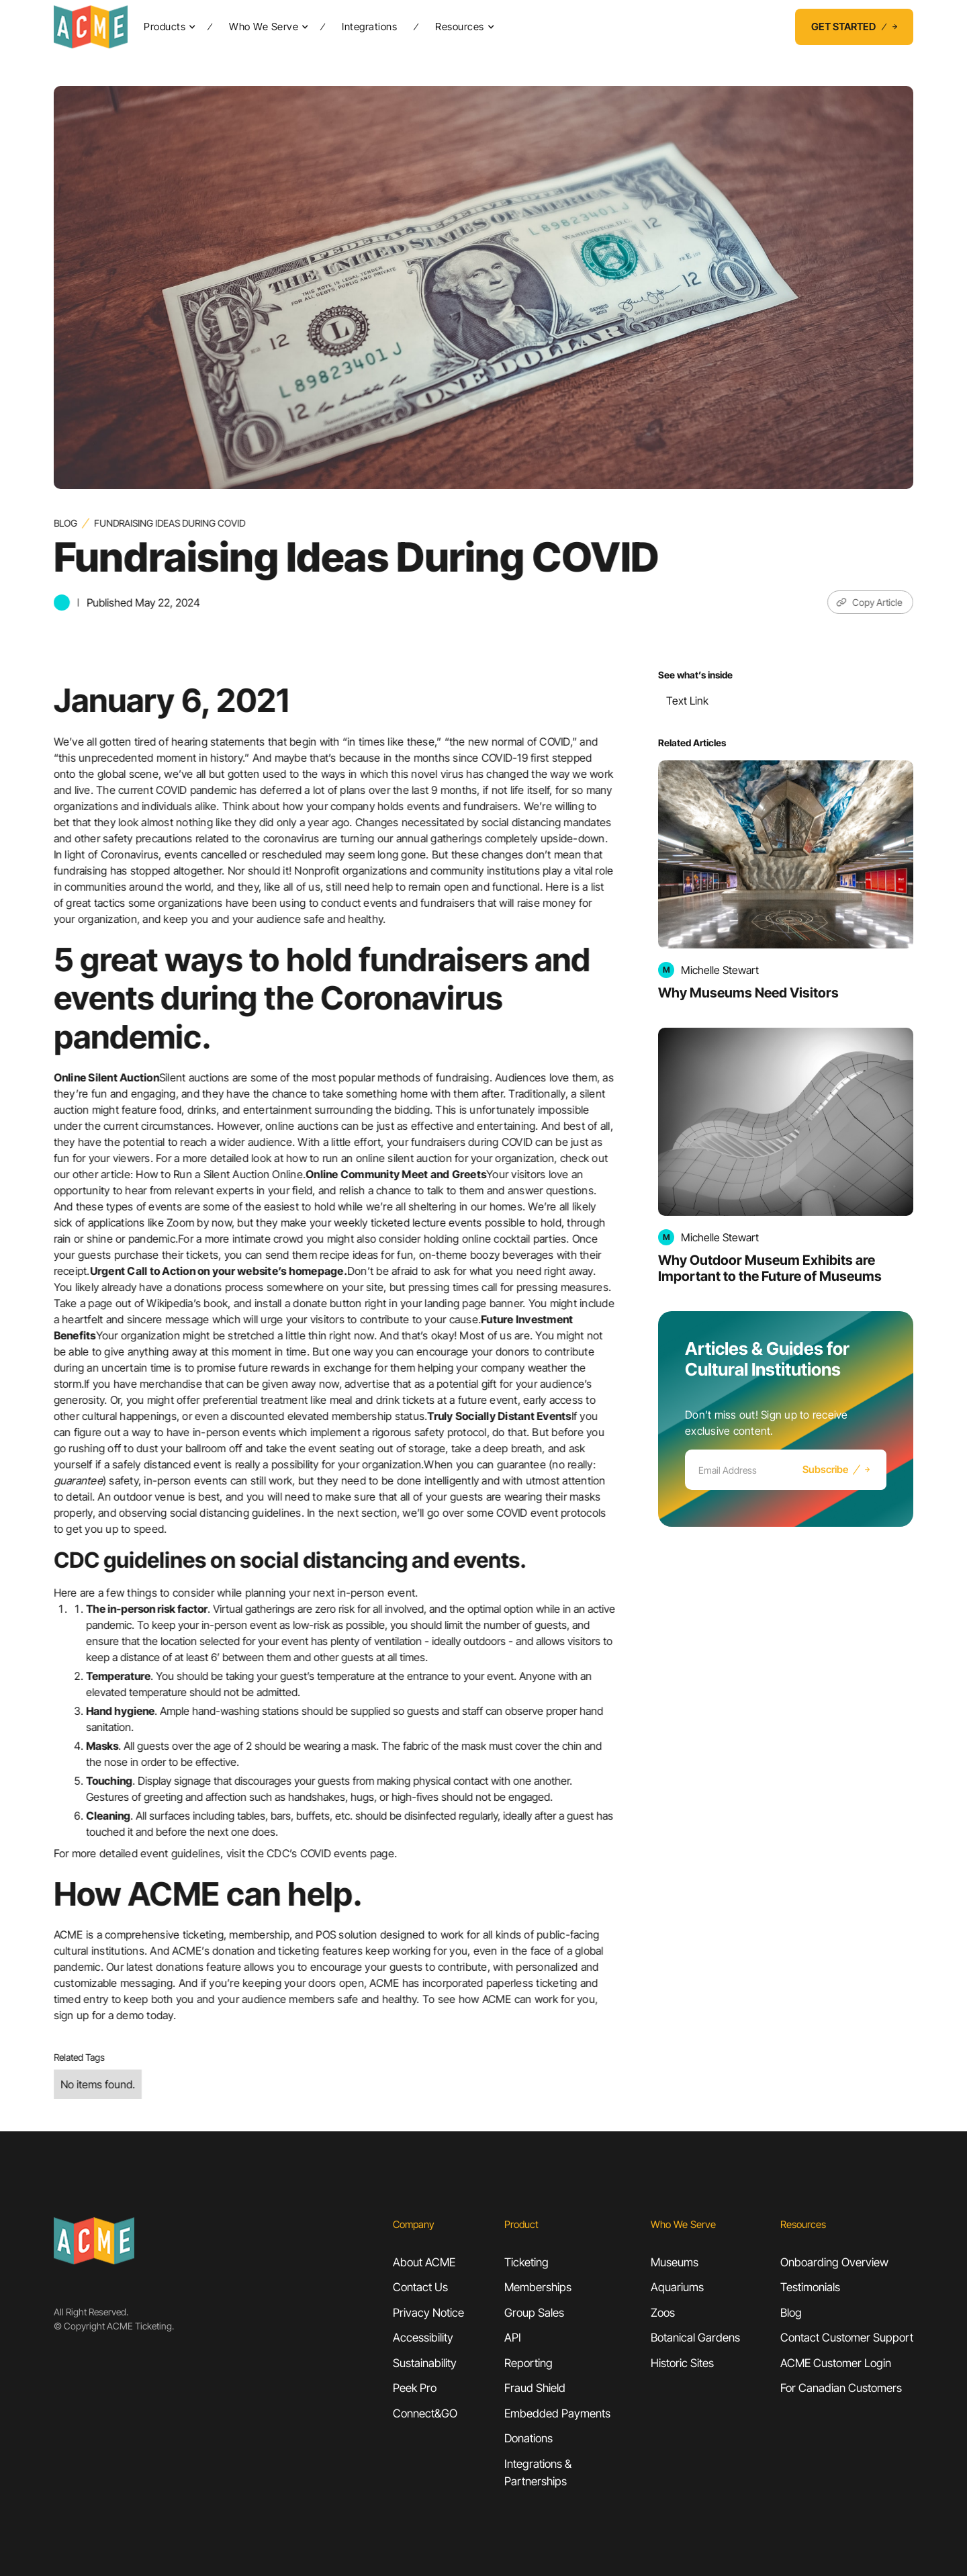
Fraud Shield (534, 2388)
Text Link (687, 700)
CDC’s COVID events (318, 1853)
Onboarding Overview (834, 2262)
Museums (674, 2262)
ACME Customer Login (835, 2363)
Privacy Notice (428, 2312)
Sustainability (425, 2363)
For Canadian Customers (841, 2388)
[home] (91, 26)
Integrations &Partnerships (537, 2472)
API (512, 2337)
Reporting (528, 2363)
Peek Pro (414, 2388)
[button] (167, 27)
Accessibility (423, 2337)
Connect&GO (425, 2413)
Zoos (663, 2312)
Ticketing (526, 2262)
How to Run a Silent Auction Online (220, 1174)
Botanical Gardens (695, 2337)
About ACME (424, 2262)
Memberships (537, 2287)
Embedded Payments (557, 2413)
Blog (65, 523)
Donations (528, 2438)
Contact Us (420, 2287)
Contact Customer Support (846, 2337)
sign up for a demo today (113, 2015)
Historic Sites (682, 2363)
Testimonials (810, 2287)
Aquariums (677, 2287)
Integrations (369, 26)
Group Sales (534, 2312)
